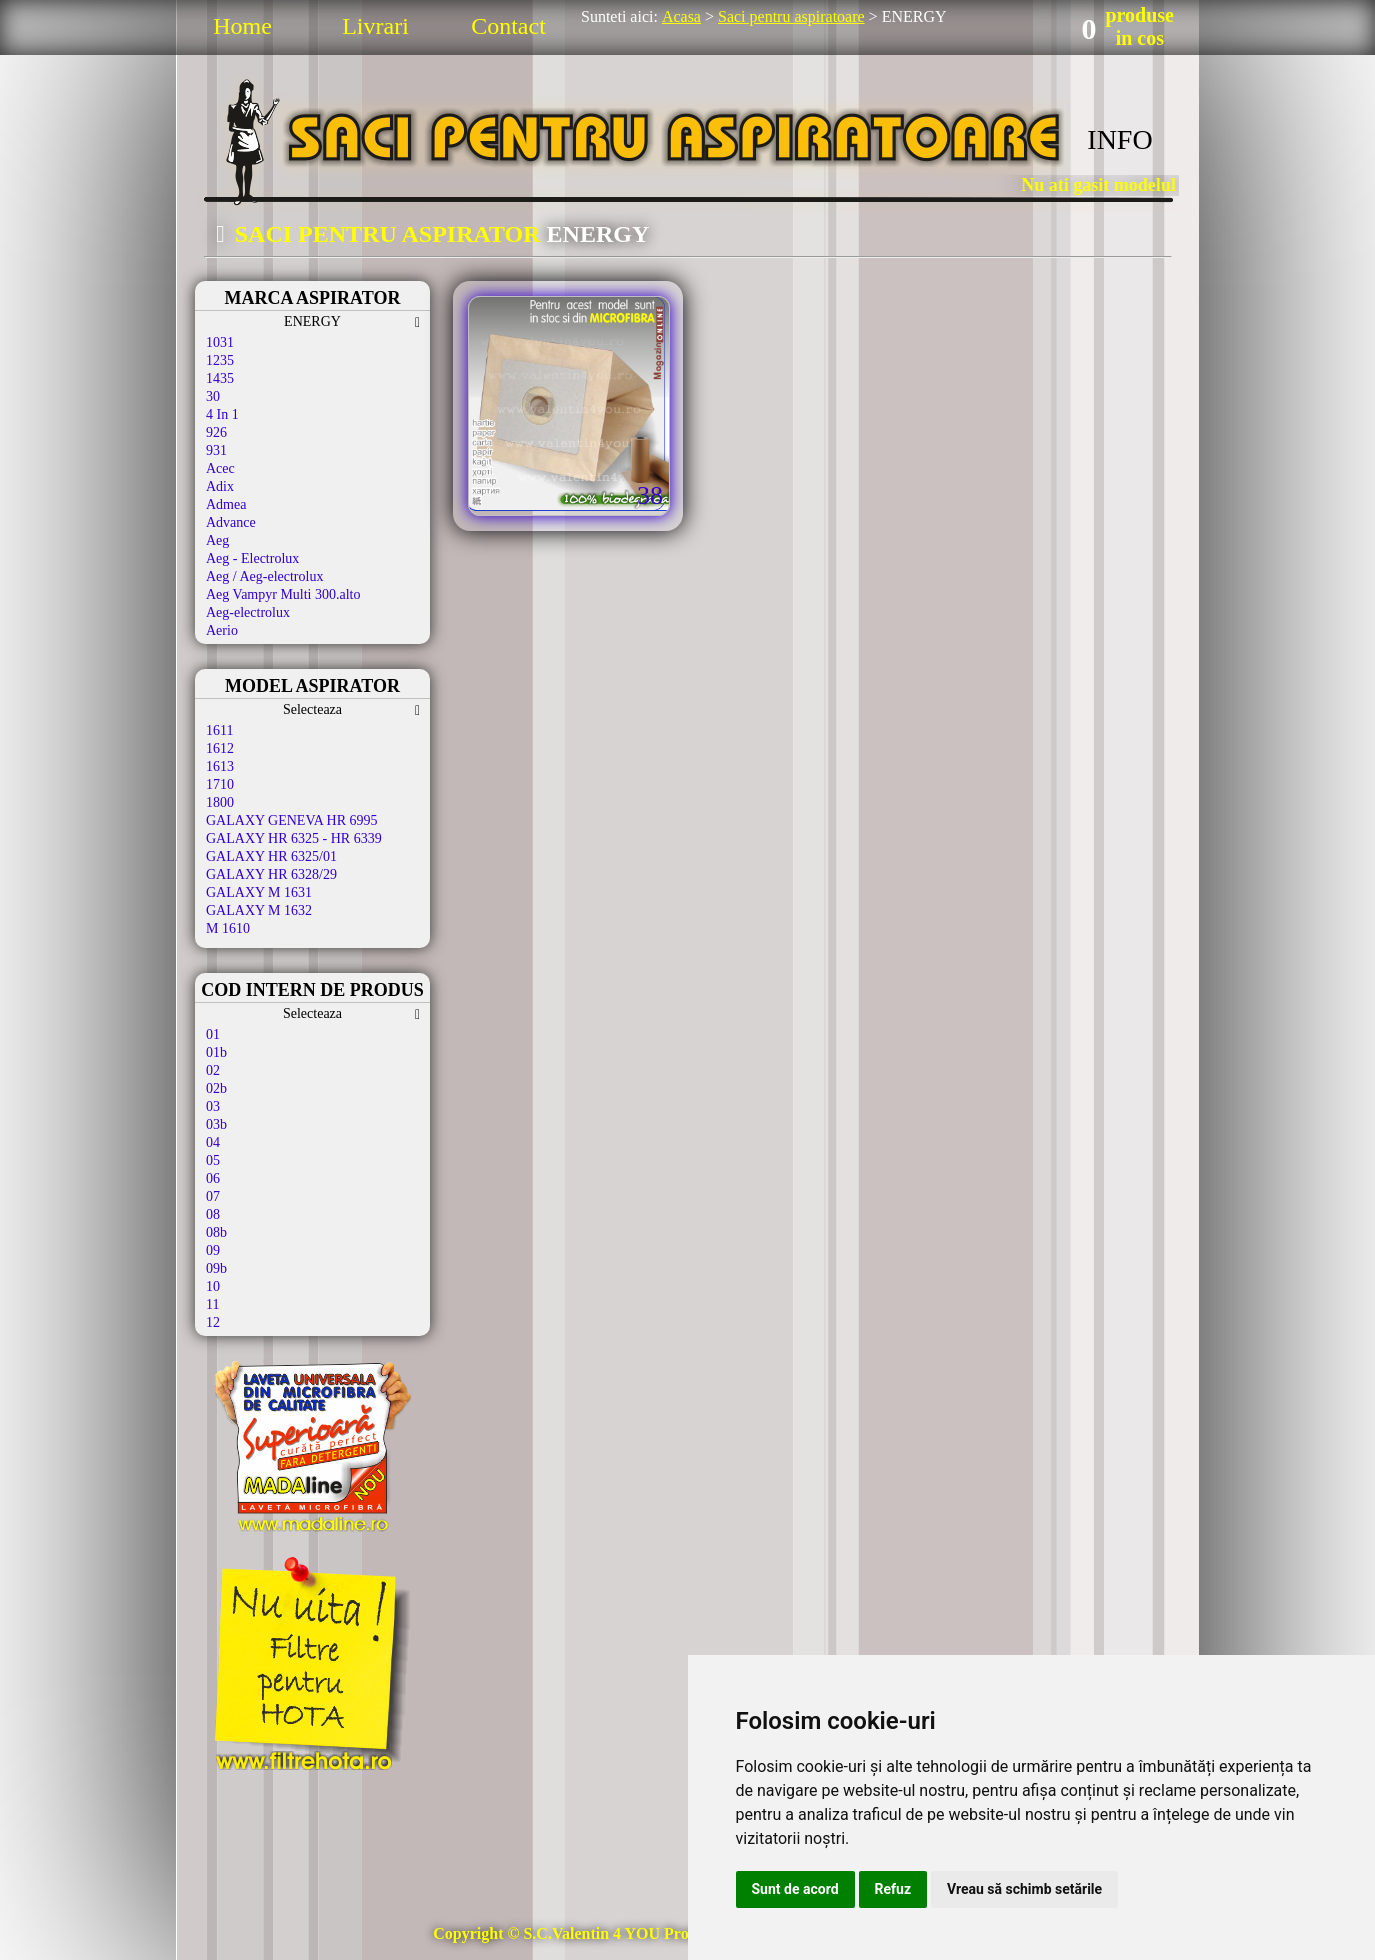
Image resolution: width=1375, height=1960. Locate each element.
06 (213, 1178)
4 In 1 (222, 414)
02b (216, 1088)
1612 (220, 748)
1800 (220, 802)
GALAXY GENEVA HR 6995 (292, 820)
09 (213, 1250)
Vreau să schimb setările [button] (1024, 1889)
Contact (508, 26)
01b (216, 1052)
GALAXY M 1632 (259, 910)
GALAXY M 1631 (259, 892)
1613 (220, 766)
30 (213, 396)
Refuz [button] (893, 1889)
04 (213, 1142)
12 (213, 1322)
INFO (1119, 139)
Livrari (375, 26)
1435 (220, 378)
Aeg (217, 540)
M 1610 (228, 928)
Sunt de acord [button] (795, 1889)
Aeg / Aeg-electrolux (264, 576)
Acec (220, 468)
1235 (220, 360)
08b (216, 1232)
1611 (219, 730)
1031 (220, 342)
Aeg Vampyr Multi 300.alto (283, 594)
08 (213, 1214)
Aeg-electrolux (248, 612)
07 (213, 1196)
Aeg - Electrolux (252, 558)
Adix (220, 486)
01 (213, 1034)
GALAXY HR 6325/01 (271, 856)
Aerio (222, 630)
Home (242, 26)
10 (213, 1286)
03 (213, 1106)
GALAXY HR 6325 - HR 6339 (294, 838)
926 (216, 432)
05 (213, 1160)
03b (216, 1124)
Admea (226, 504)
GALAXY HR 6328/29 (271, 874)
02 (213, 1070)
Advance (231, 522)
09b (216, 1268)
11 (212, 1304)
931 (216, 450)
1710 (220, 784)
